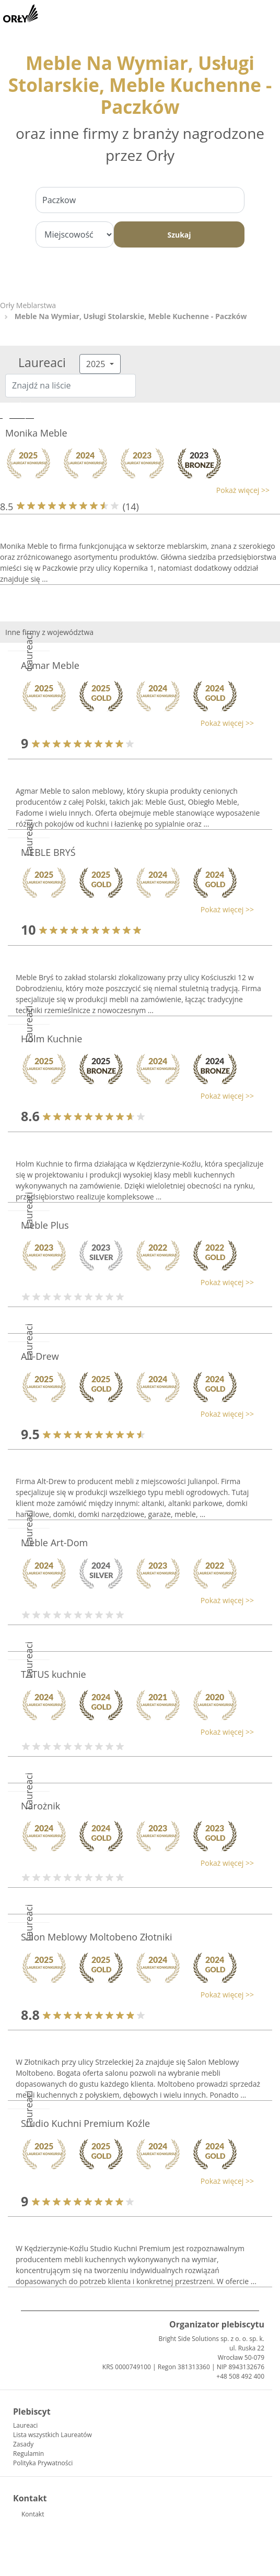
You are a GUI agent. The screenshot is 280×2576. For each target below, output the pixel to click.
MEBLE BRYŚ (48, 852)
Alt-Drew (40, 1356)
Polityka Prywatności (43, 2463)
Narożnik (40, 1805)
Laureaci (25, 2425)
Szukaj (179, 235)
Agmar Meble (50, 665)
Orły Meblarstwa (28, 305)
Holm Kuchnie (51, 1038)
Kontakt (32, 2514)
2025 (97, 364)
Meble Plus (45, 1225)
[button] (135, 490)
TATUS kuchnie (53, 1674)
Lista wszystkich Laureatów (52, 2434)
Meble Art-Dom (54, 1542)
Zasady (23, 2444)
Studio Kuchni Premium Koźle (85, 2123)
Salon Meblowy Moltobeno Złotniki (96, 1937)
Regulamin (28, 2453)
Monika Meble (36, 433)
